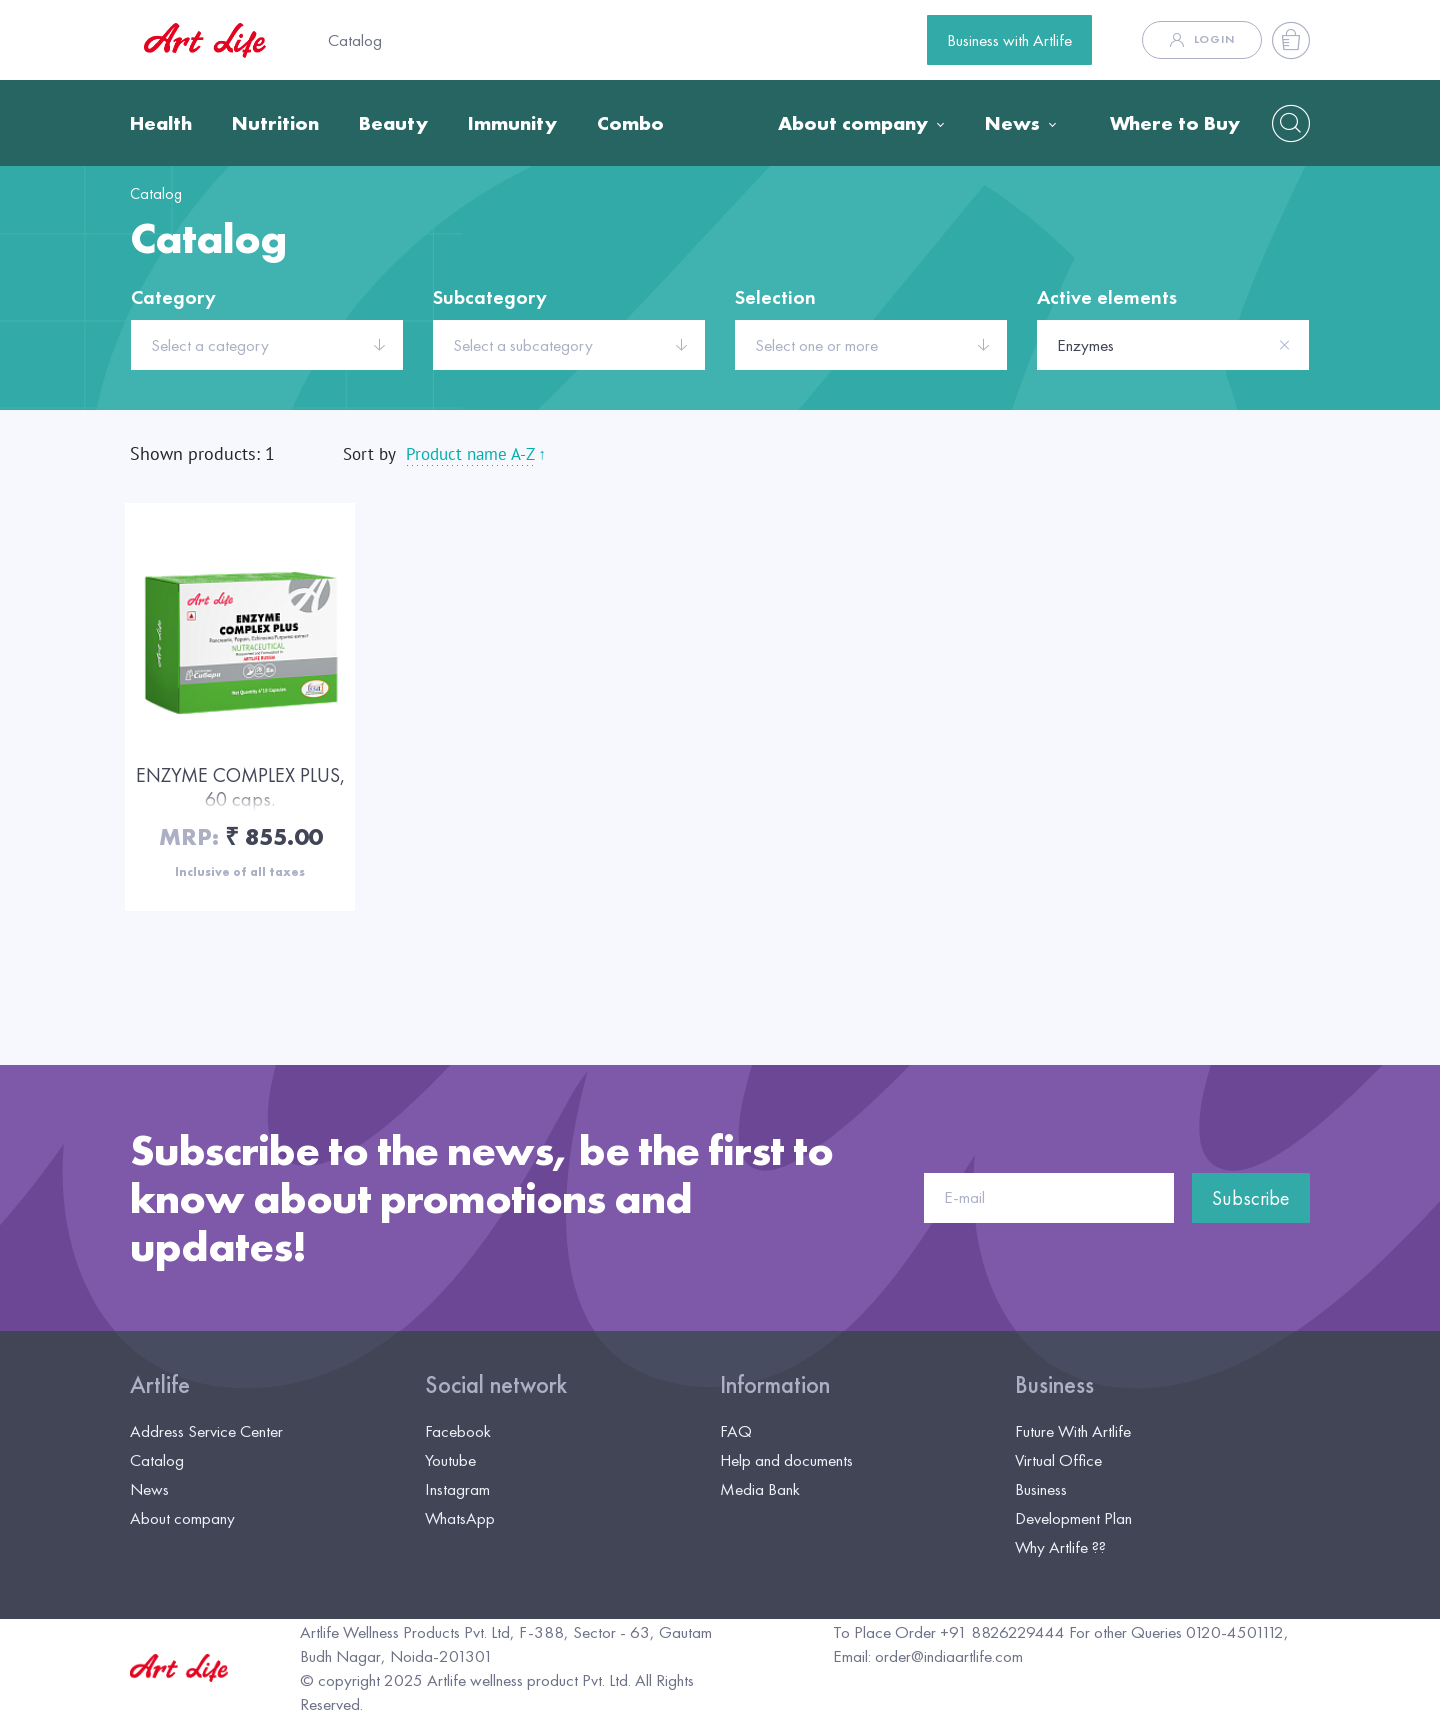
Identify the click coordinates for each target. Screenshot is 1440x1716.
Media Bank (760, 1489)
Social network (496, 1385)
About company (853, 123)
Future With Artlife (1073, 1431)
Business (1054, 1385)
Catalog (355, 40)
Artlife (160, 1385)
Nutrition (275, 123)
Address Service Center (206, 1431)
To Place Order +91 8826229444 (949, 1632)
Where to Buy (1175, 123)
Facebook (458, 1431)
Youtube (450, 1460)
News (1012, 123)
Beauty (393, 123)
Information (775, 1385)
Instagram (457, 1489)
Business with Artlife (1009, 40)
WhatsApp (460, 1518)
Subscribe (1251, 1198)
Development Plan (1073, 1518)
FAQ (736, 1431)
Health (161, 123)
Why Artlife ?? (1060, 1547)
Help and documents (786, 1460)
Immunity (512, 123)
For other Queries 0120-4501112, (1179, 1632)
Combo (630, 123)
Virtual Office (1058, 1460)
